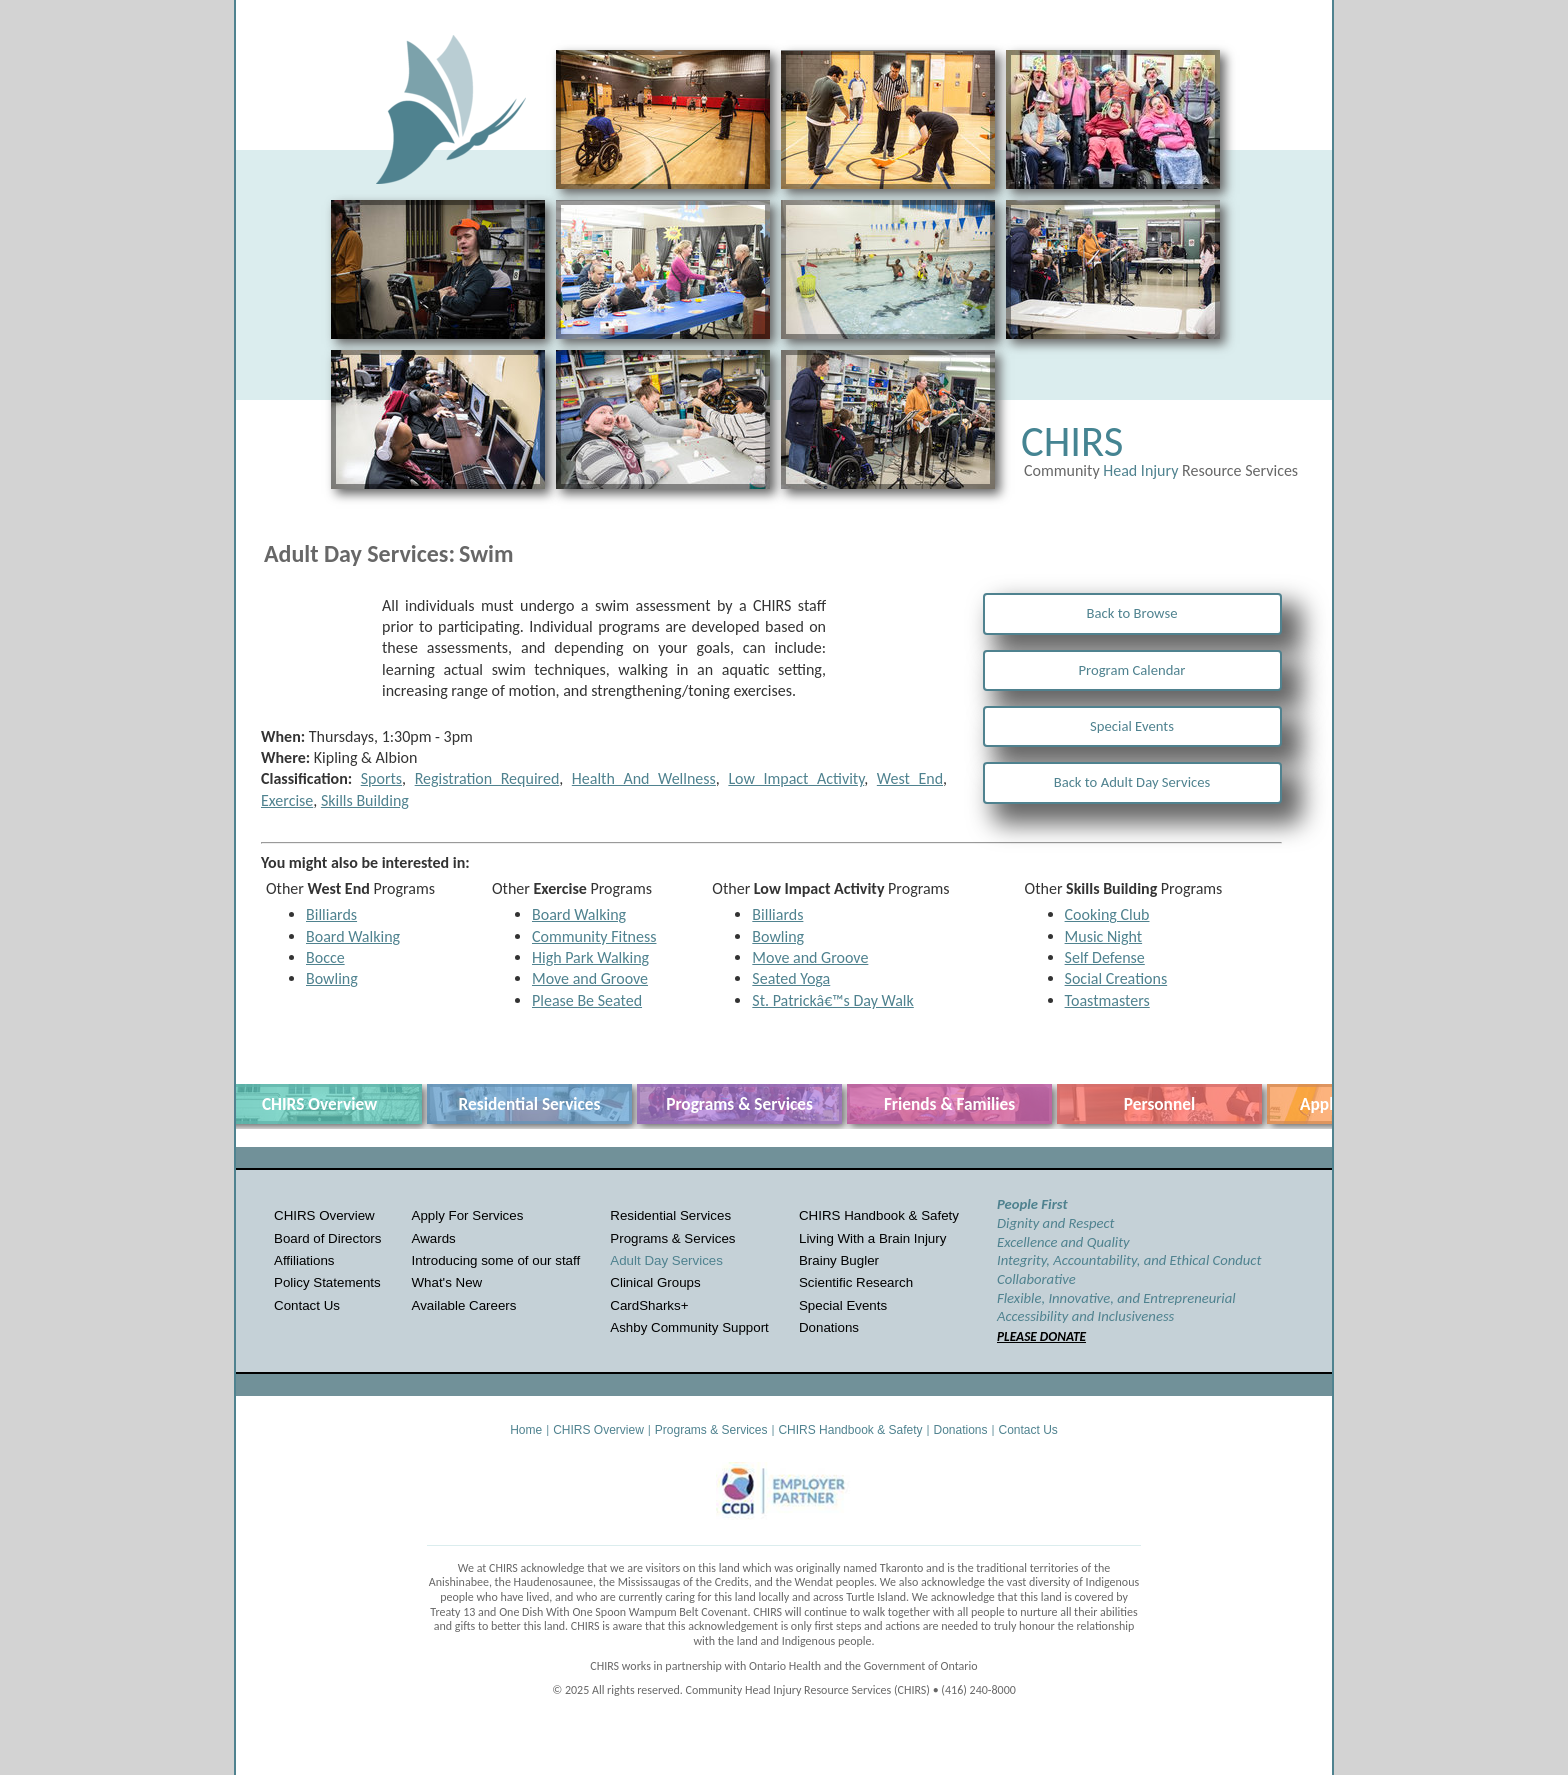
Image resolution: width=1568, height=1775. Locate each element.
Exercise (287, 800)
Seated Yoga (791, 978)
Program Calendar (1132, 670)
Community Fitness (594, 936)
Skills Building (365, 800)
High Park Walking (590, 957)
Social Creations (1116, 978)
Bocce (325, 957)
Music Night (1104, 936)
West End (910, 778)
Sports (381, 778)
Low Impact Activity (796, 778)
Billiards (331, 914)
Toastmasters (1107, 1000)
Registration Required (487, 778)
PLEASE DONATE (1041, 1336)
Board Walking (353, 936)
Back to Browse (1132, 613)
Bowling (332, 978)
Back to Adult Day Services (1132, 782)
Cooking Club (1107, 914)
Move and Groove (590, 978)
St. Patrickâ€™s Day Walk (832, 1000)
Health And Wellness (644, 778)
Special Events (1132, 726)
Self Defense (1105, 957)
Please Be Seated (587, 1000)
